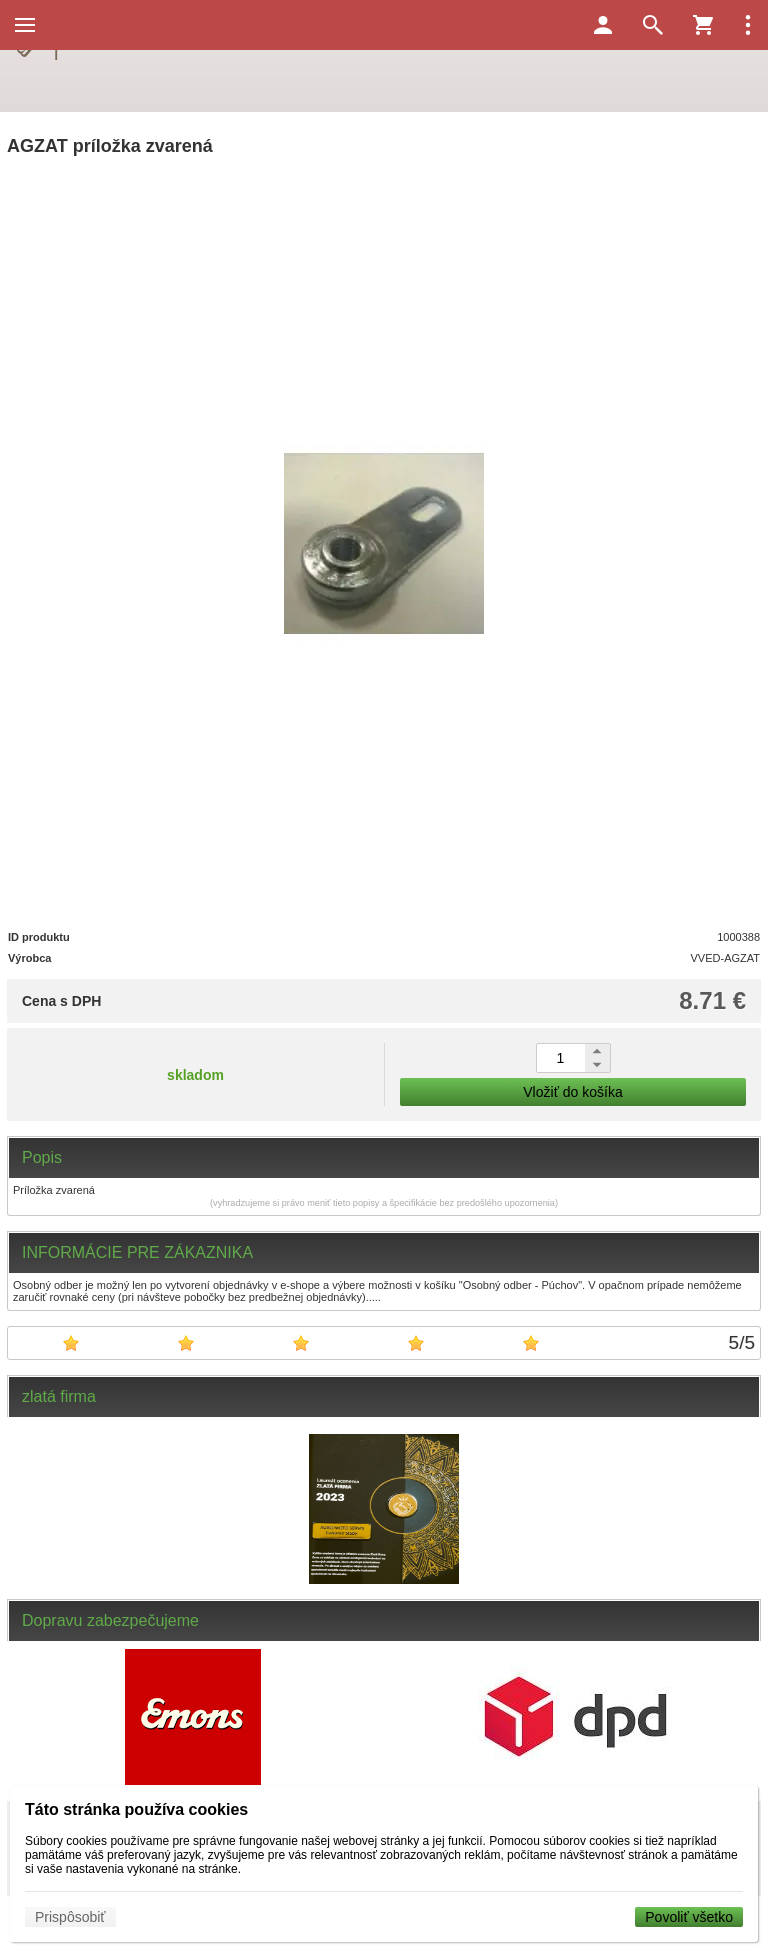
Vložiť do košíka (572, 1092)
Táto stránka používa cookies (136, 1809)
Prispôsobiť (70, 1917)
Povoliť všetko (689, 1917)
